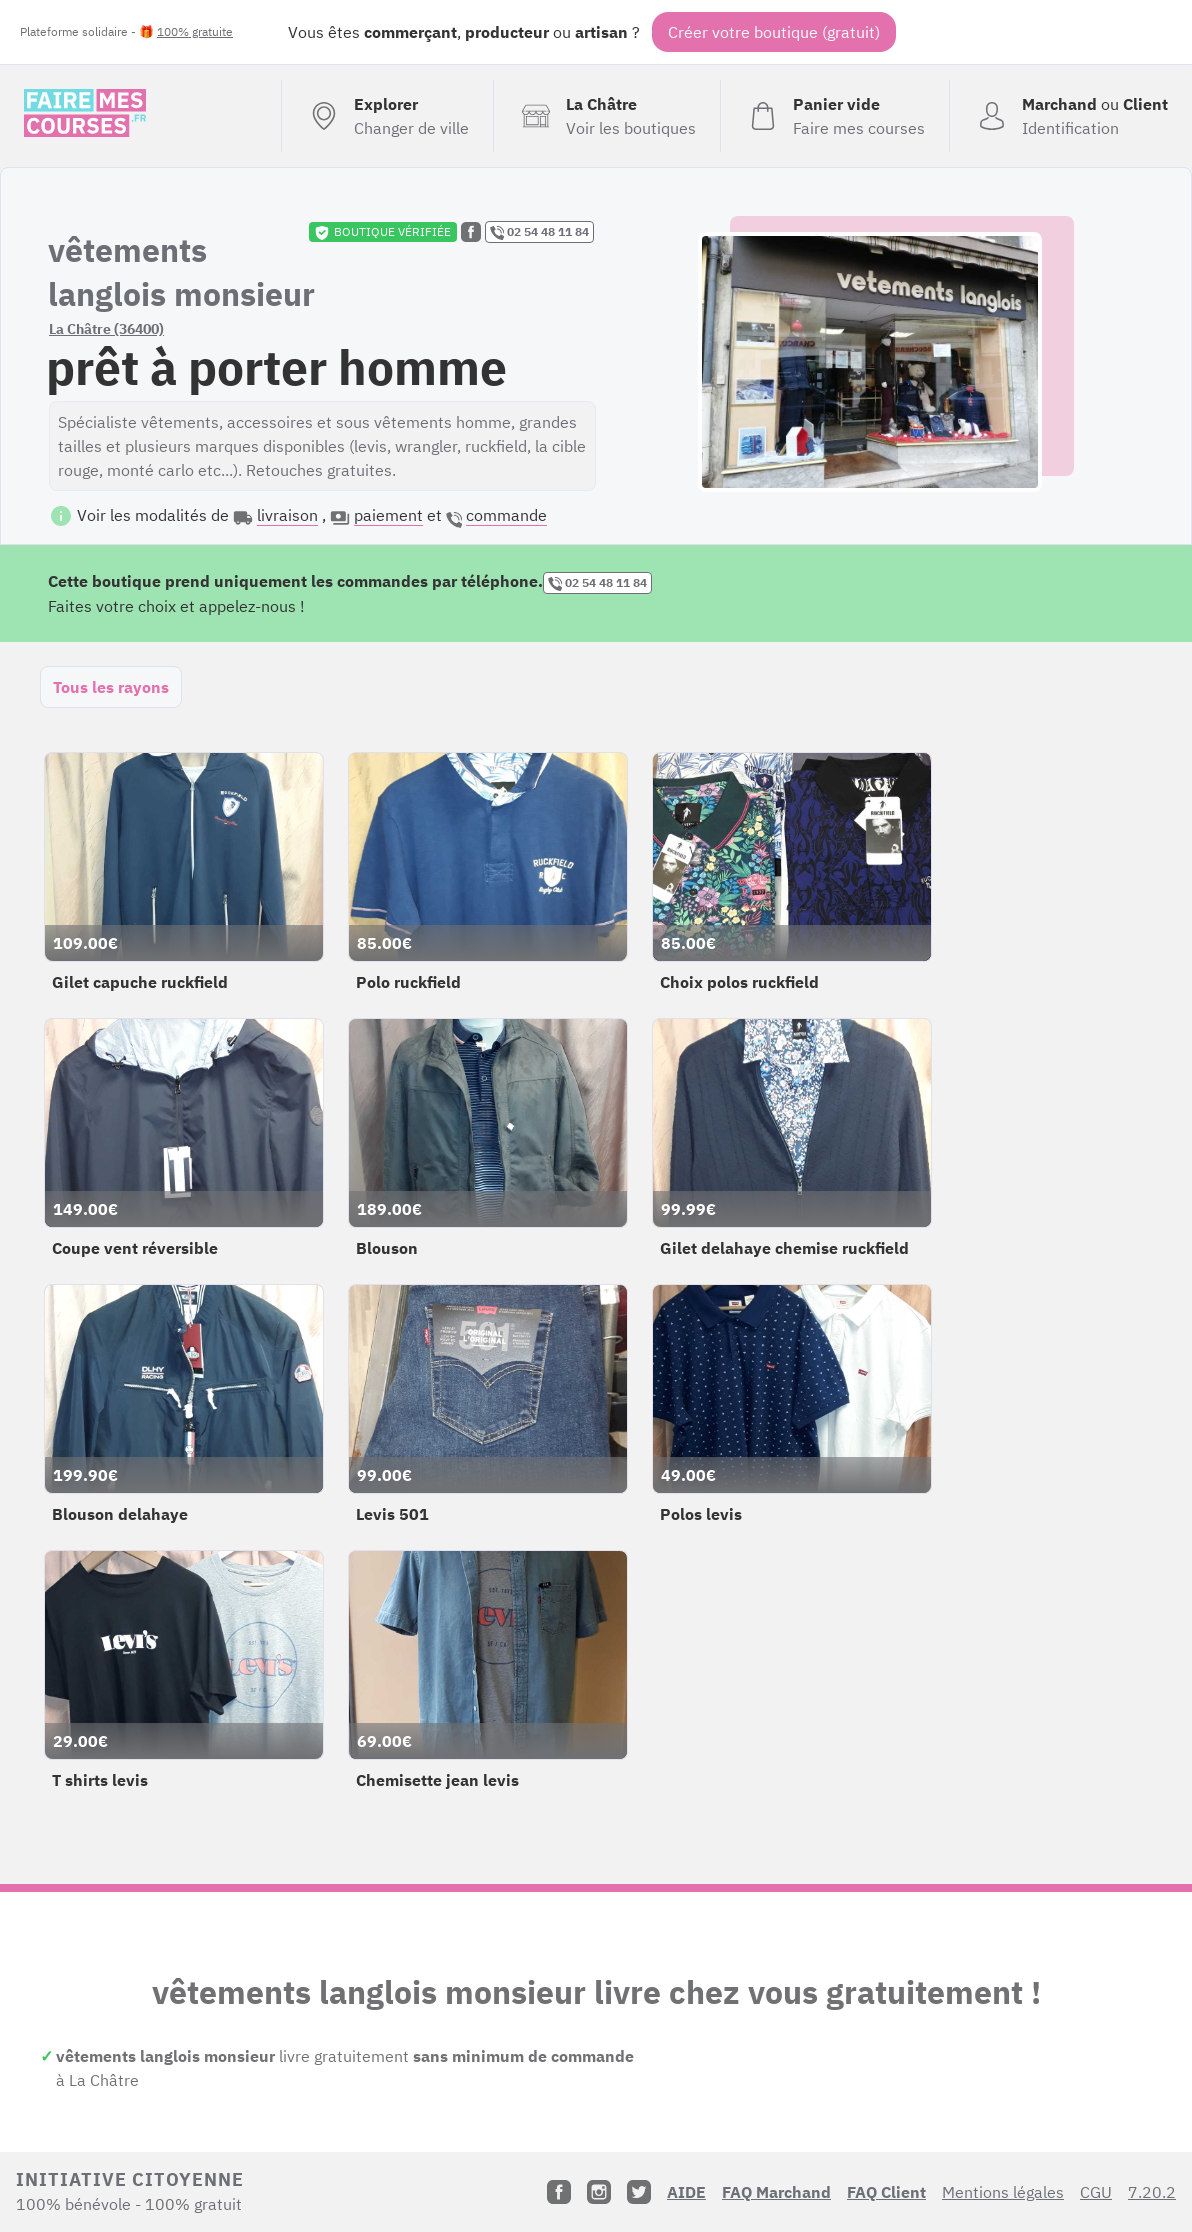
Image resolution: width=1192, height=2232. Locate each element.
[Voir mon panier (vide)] (834, 116)
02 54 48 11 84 (539, 232)
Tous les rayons (111, 687)
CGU (1096, 2192)
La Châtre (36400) (106, 329)
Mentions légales (1003, 2192)
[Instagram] (599, 2192)
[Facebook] (559, 2192)
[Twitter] (639, 2192)
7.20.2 (1152, 2192)
